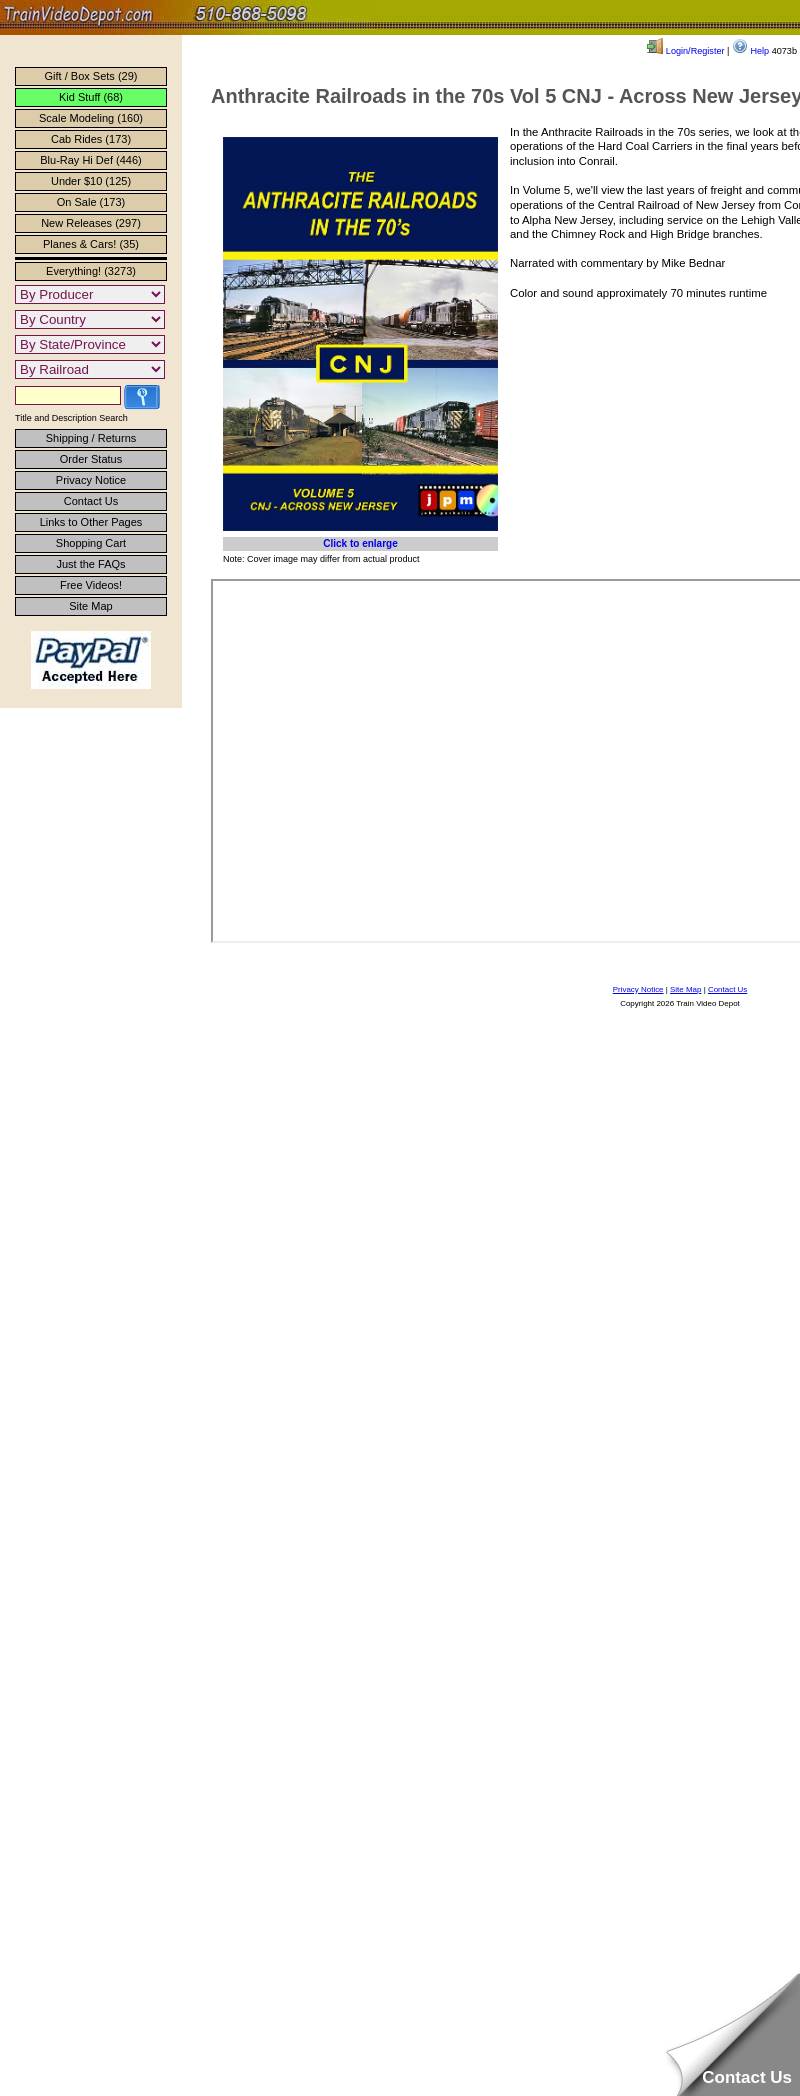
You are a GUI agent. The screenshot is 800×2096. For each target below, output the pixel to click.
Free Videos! (91, 585)
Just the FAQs (90, 564)
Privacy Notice (91, 480)
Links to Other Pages (91, 522)
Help (750, 51)
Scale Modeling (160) (91, 118)
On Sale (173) (91, 202)
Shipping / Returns (91, 438)
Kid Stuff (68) (91, 97)
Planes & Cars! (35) (91, 244)
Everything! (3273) (91, 271)
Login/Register (685, 51)
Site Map (90, 606)
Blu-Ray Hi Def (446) (90, 160)
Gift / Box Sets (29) (91, 76)
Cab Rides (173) (91, 139)
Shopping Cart (91, 543)
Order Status (91, 459)
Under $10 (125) (91, 181)
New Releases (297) (91, 223)
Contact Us (91, 501)
